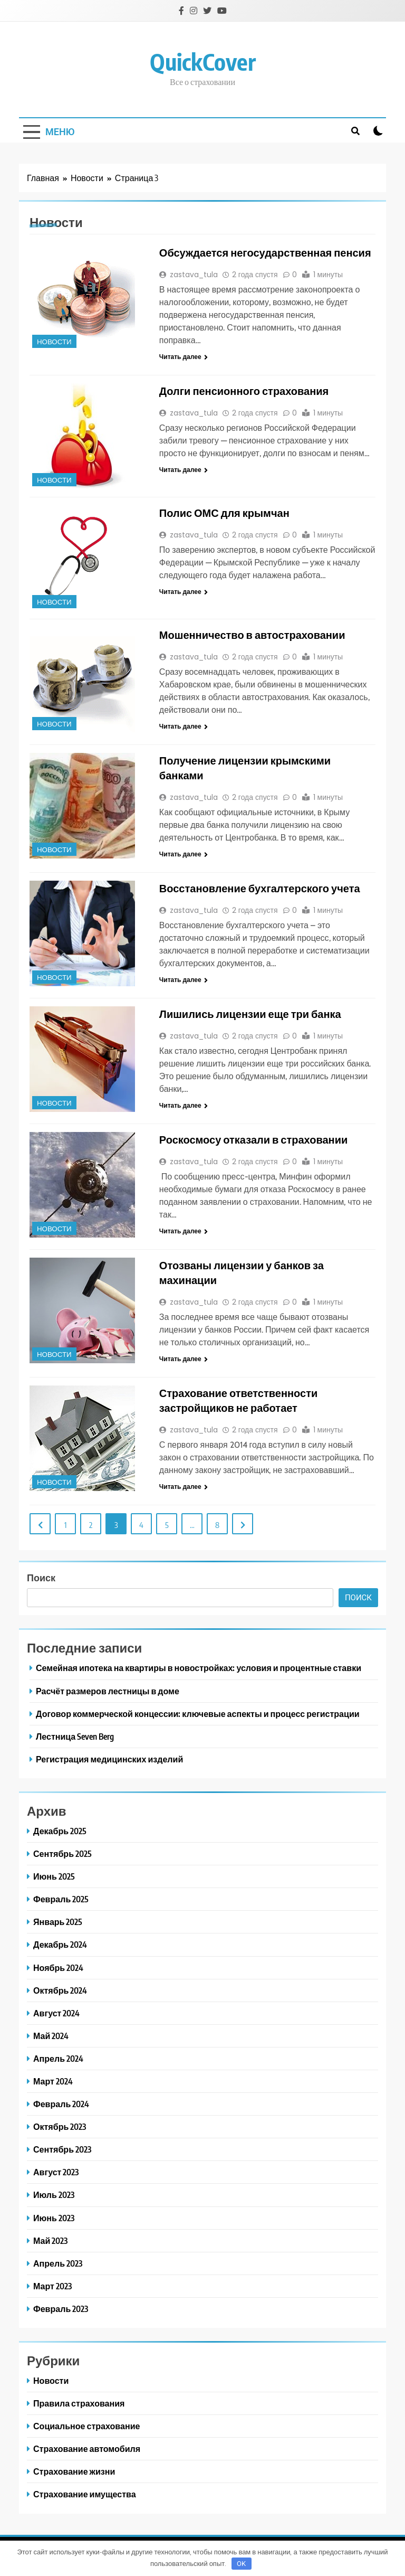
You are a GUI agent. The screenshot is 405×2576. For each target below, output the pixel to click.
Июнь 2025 (54, 1876)
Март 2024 (53, 2081)
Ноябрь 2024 (58, 1967)
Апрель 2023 (57, 2263)
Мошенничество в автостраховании (252, 634)
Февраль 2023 (60, 2308)
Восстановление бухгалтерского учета (259, 887)
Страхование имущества (84, 2493)
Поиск (41, 1577)
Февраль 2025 (61, 1898)
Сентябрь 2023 (62, 2149)
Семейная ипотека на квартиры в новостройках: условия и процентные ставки (198, 1667)
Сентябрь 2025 (62, 1853)
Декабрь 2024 (60, 1944)
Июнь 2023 (53, 2217)
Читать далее (183, 356)
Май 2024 (51, 2035)
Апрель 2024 (58, 2058)
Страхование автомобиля (86, 2448)
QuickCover (203, 62)
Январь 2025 (57, 1921)
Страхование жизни (74, 2471)
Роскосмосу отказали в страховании (253, 1139)
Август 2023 (56, 2171)
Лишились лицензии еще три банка (250, 1013)
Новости (54, 342)
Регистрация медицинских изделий (109, 1758)
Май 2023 (50, 2240)
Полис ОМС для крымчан (224, 512)
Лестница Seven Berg (75, 1736)
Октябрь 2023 (59, 2126)
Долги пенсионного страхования (244, 390)
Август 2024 (56, 2012)
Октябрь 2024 (60, 1990)
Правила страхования (78, 2403)
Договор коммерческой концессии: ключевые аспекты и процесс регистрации (198, 1713)
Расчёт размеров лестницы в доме (107, 1690)
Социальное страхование (86, 2425)
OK (241, 2564)
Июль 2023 (53, 2194)
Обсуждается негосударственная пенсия (265, 252)
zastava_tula (194, 274)
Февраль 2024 (61, 2103)
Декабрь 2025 (59, 1830)
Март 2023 (52, 2285)
